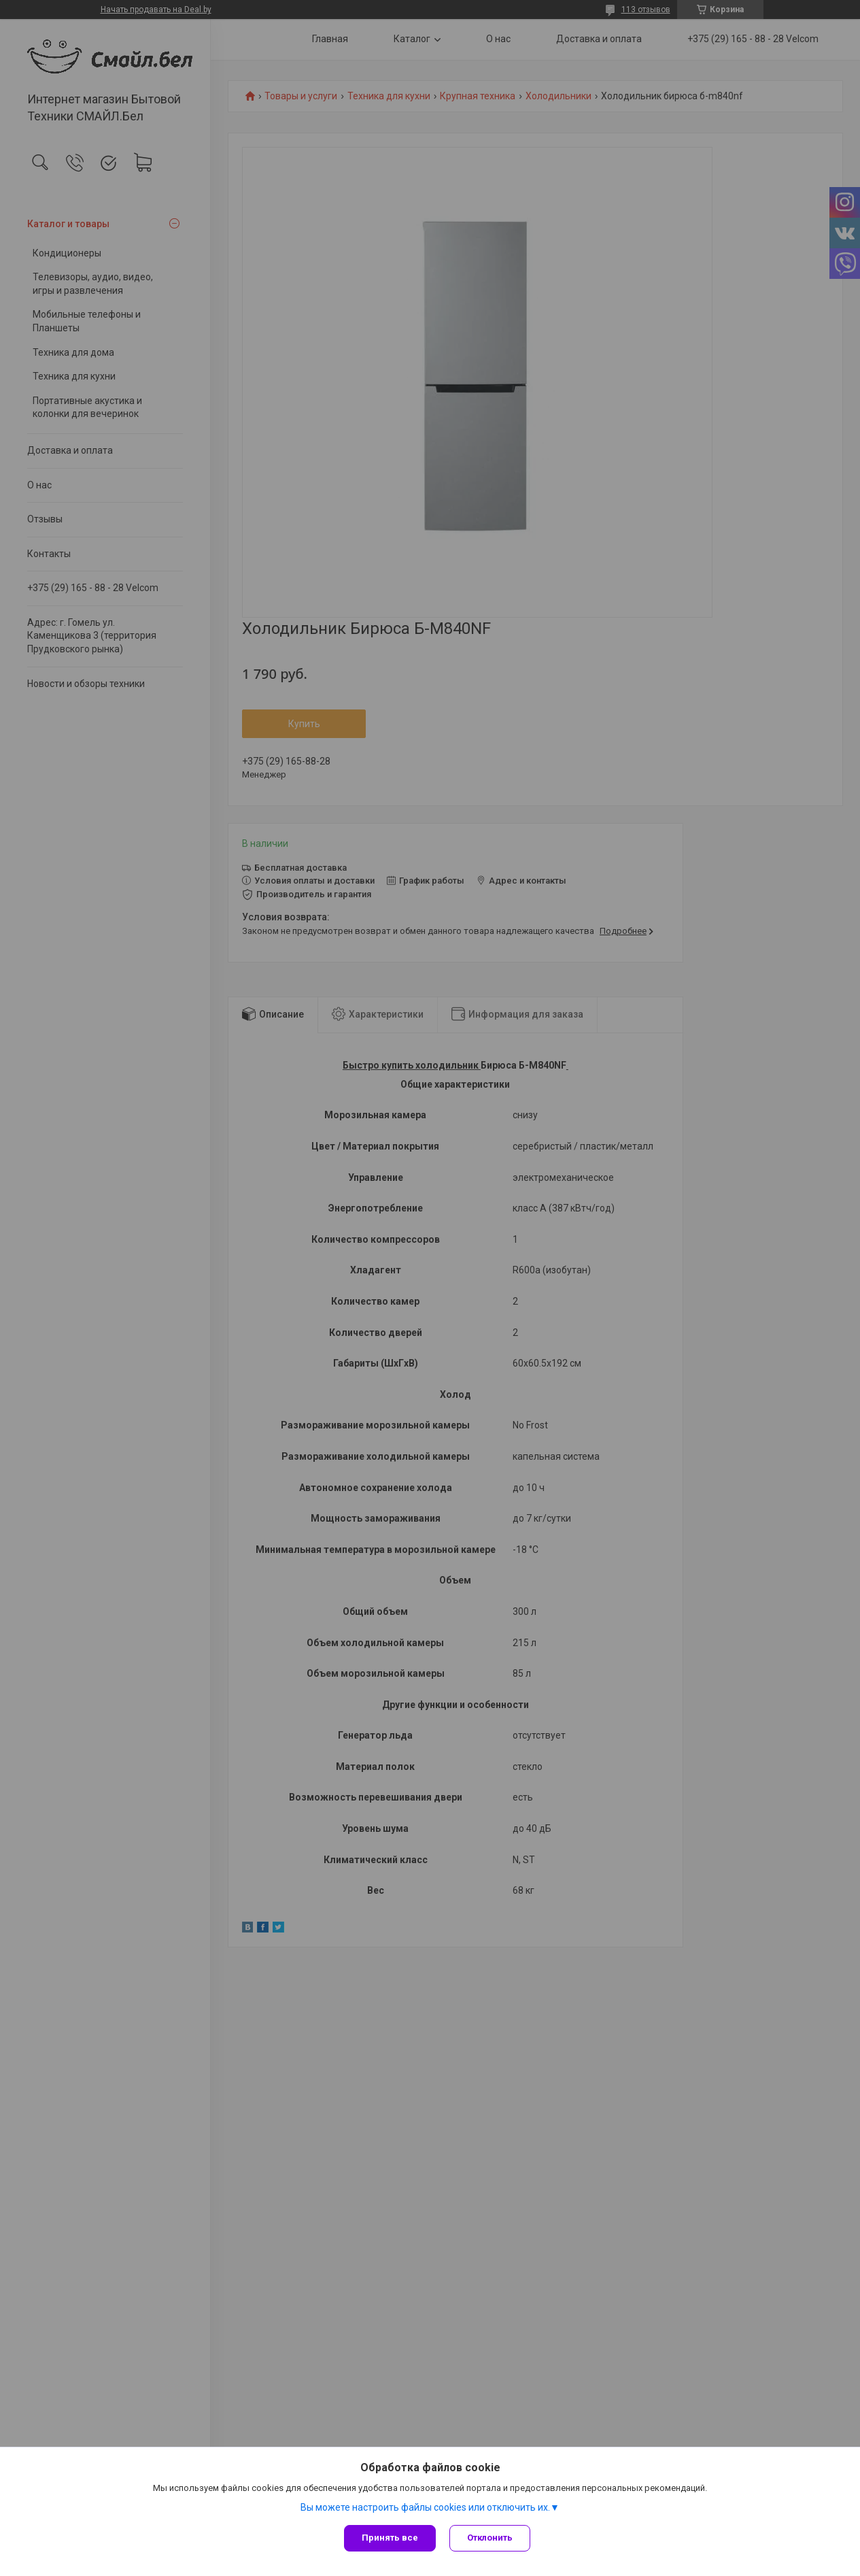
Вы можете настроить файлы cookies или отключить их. (425, 2507)
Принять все (390, 2537)
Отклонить (490, 2537)
